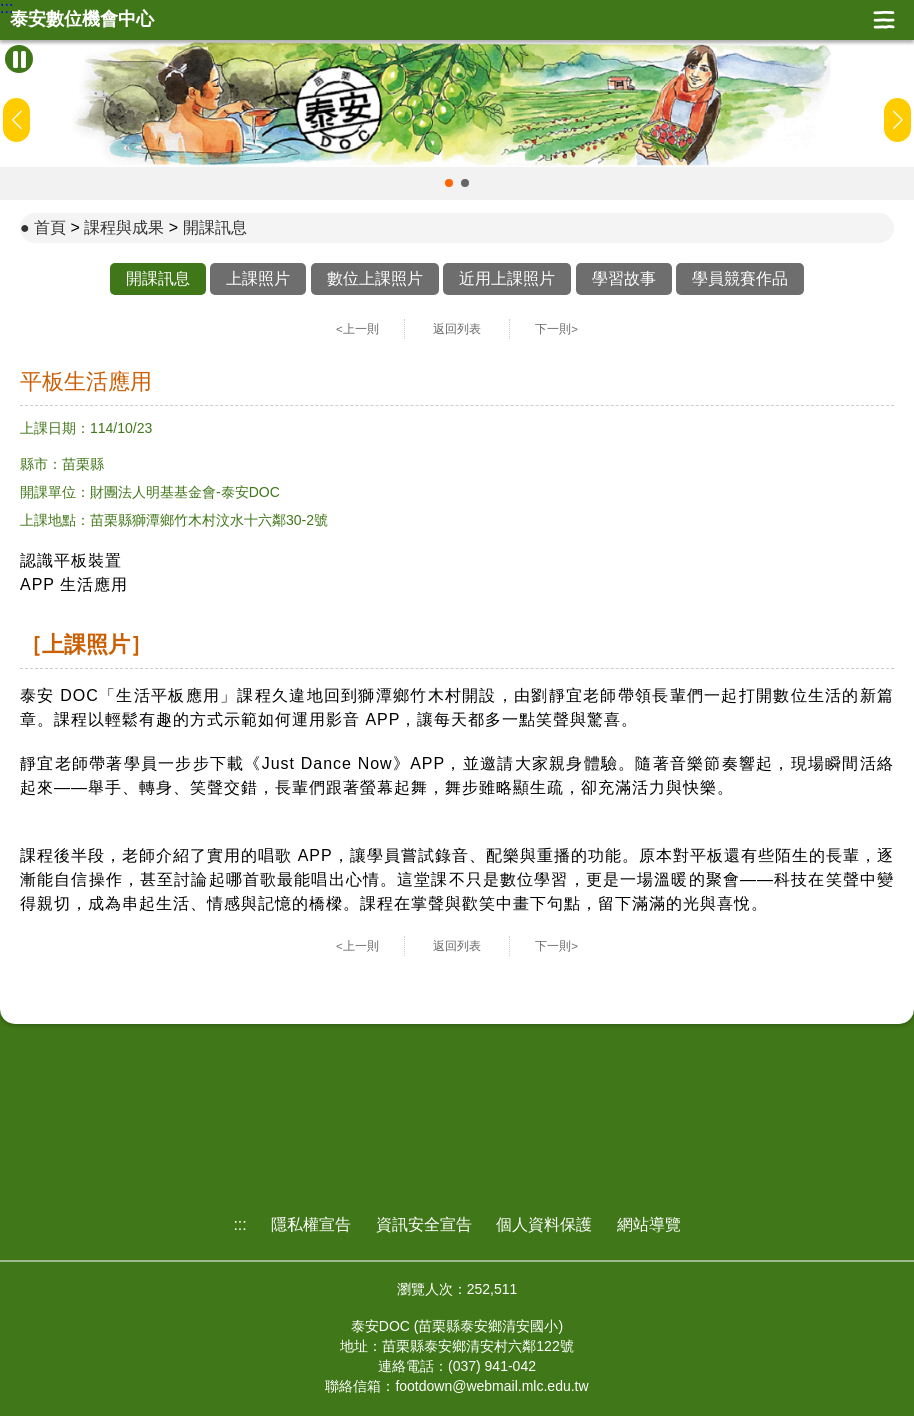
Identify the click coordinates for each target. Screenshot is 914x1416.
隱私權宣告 (311, 1224)
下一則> (556, 329)
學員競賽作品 (740, 278)
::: (6, 8)
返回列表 (457, 329)
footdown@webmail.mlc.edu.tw (491, 1386)
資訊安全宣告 (424, 1224)
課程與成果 (124, 227)
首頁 (50, 227)
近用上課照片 (507, 278)
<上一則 (357, 329)
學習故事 (624, 278)
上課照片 (258, 278)
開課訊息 (215, 227)
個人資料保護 (544, 1224)
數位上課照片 (375, 278)
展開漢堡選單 (884, 20)
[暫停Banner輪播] (19, 59)
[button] (449, 183)
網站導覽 (649, 1224)
